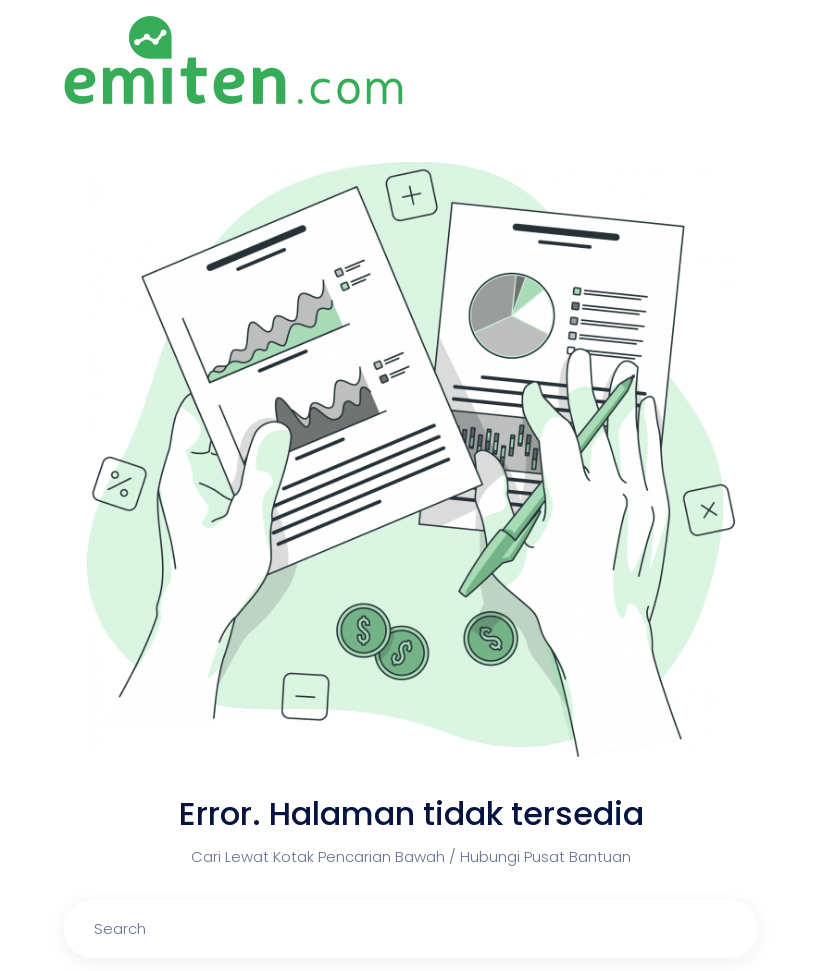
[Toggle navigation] (747, 61)
